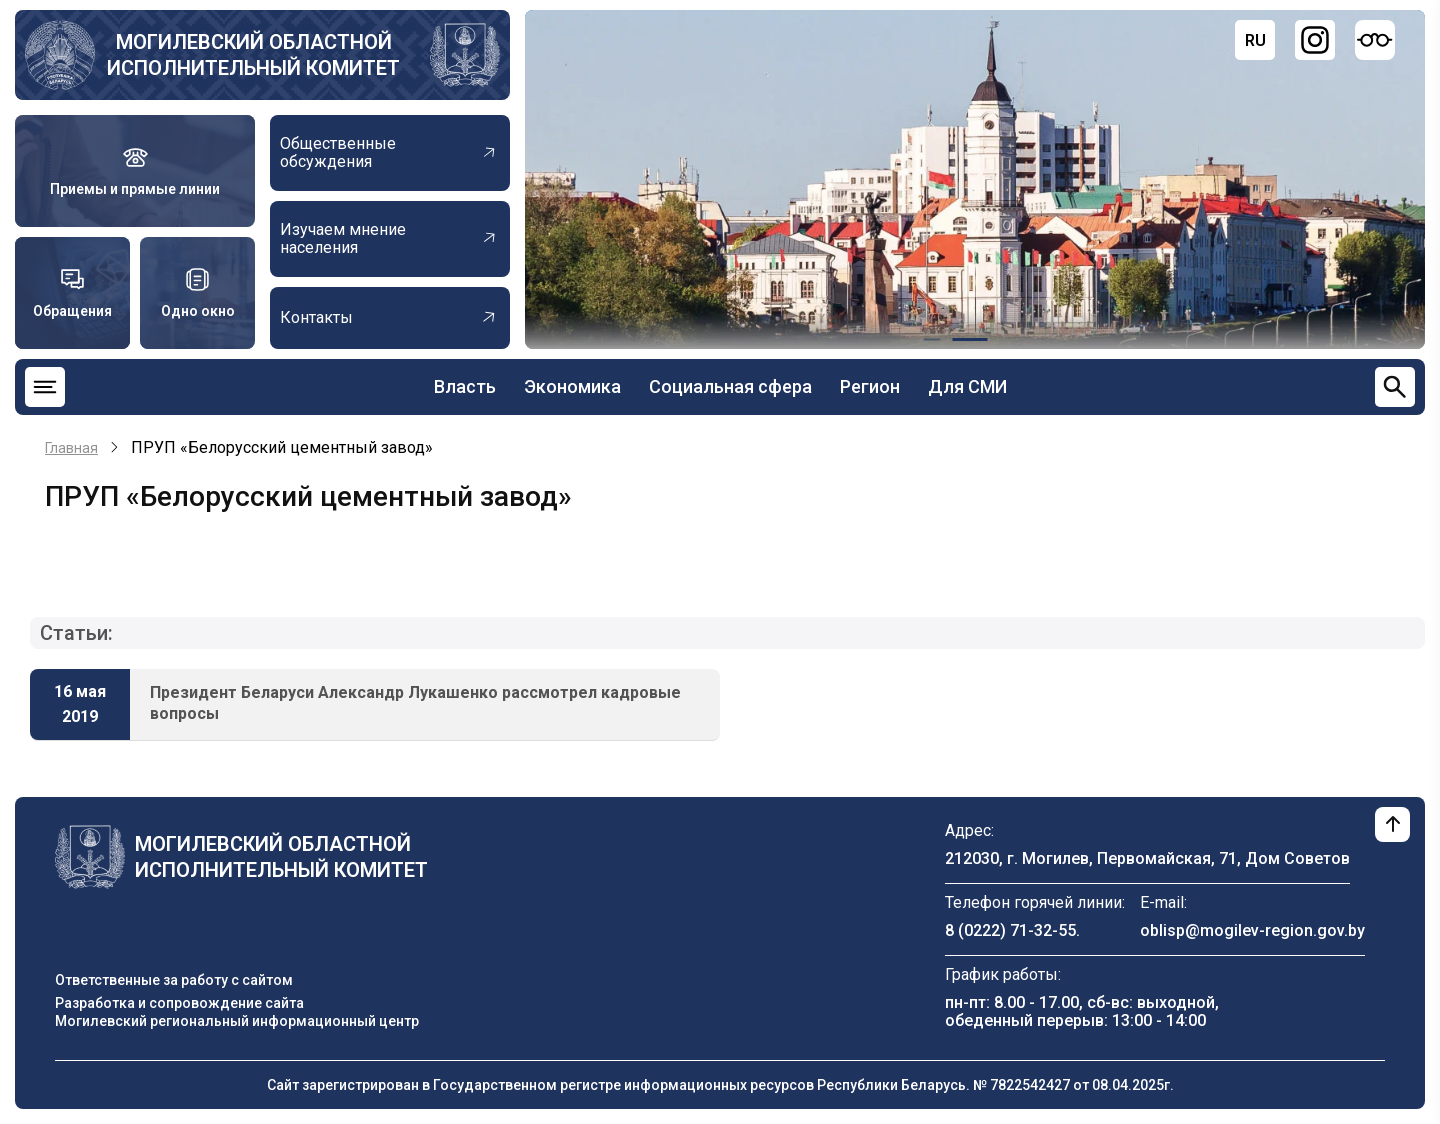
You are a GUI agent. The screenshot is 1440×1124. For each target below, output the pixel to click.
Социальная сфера (730, 386)
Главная (71, 448)
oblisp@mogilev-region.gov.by (1252, 930)
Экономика (572, 386)
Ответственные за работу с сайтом (174, 980)
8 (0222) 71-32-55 (1010, 930)
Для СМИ (967, 386)
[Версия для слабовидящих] (1375, 40)
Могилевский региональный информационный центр (237, 1021)
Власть (465, 386)
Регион (870, 386)
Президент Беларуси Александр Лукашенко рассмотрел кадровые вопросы (415, 703)
